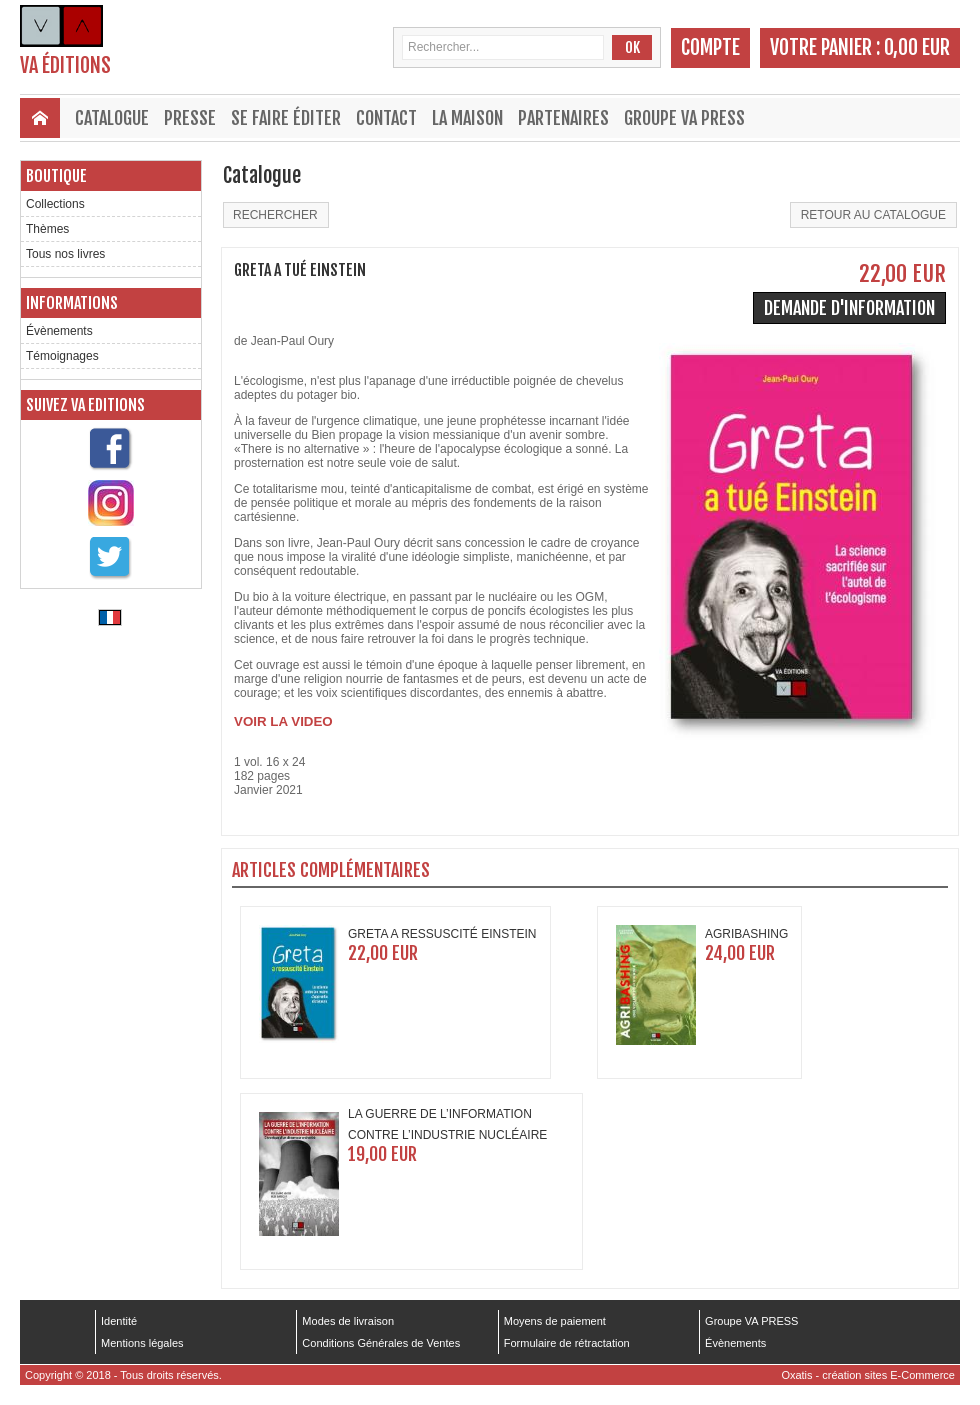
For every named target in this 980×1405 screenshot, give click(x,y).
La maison (467, 118)
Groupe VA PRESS (684, 118)
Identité (119, 1321)
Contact (386, 118)
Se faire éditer (286, 118)
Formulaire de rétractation (567, 1343)
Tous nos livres (65, 254)
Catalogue (112, 118)
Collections (55, 204)
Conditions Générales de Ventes (381, 1343)
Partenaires (563, 118)
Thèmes (47, 229)
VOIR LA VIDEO (283, 721)
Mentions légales (142, 1343)
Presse (190, 118)
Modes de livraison (348, 1321)
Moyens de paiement (555, 1321)
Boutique (56, 176)
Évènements (59, 331)
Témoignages (62, 356)
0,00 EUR (917, 47)
